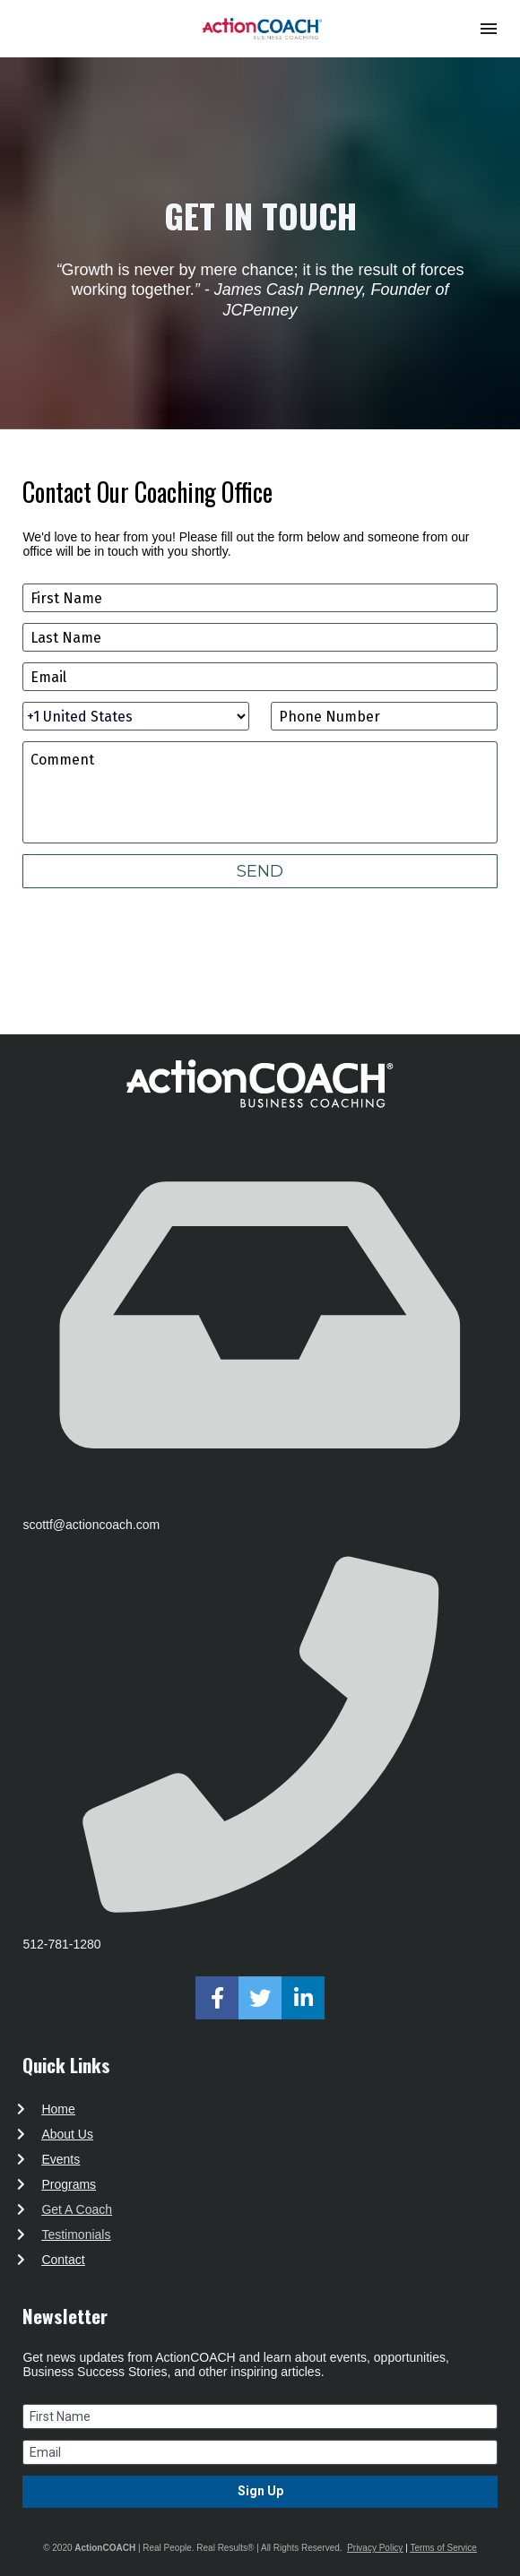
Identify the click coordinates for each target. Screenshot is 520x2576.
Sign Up (260, 2491)
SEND (260, 871)
